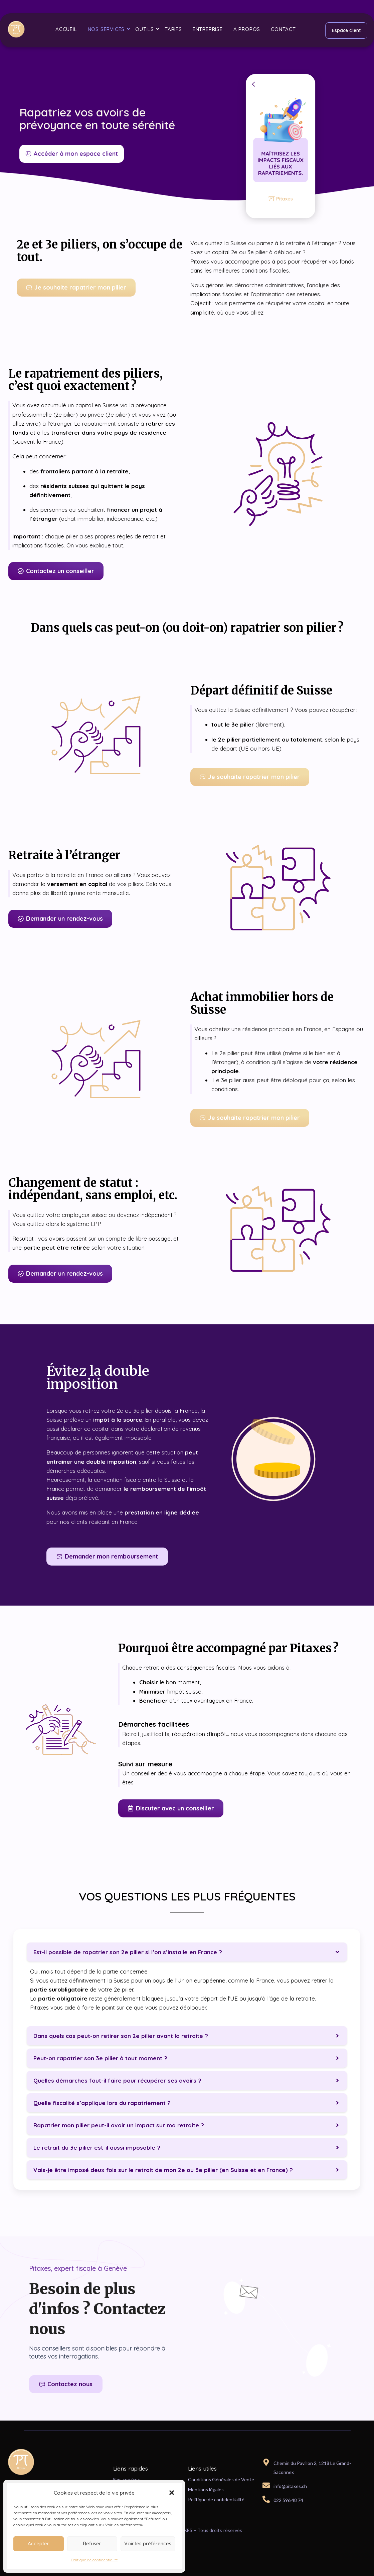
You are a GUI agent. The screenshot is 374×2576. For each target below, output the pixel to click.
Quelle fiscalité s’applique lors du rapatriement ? (102, 2102)
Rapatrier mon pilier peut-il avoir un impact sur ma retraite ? (118, 2125)
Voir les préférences (147, 2543)
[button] (171, 2492)
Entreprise (208, 29)
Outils (146, 29)
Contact (283, 29)
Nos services (108, 29)
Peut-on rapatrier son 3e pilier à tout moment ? (100, 2058)
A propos (246, 29)
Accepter (38, 2543)
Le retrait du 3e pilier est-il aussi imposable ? (96, 2147)
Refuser (92, 2543)
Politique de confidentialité (94, 2559)
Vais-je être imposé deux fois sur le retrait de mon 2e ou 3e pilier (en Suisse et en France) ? (163, 2169)
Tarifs (173, 29)
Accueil (66, 29)
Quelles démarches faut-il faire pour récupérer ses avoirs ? (117, 2080)
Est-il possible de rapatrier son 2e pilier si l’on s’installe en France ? (127, 1952)
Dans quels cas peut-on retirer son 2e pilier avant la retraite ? (120, 2035)
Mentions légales (206, 2489)
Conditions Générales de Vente (221, 2479)
